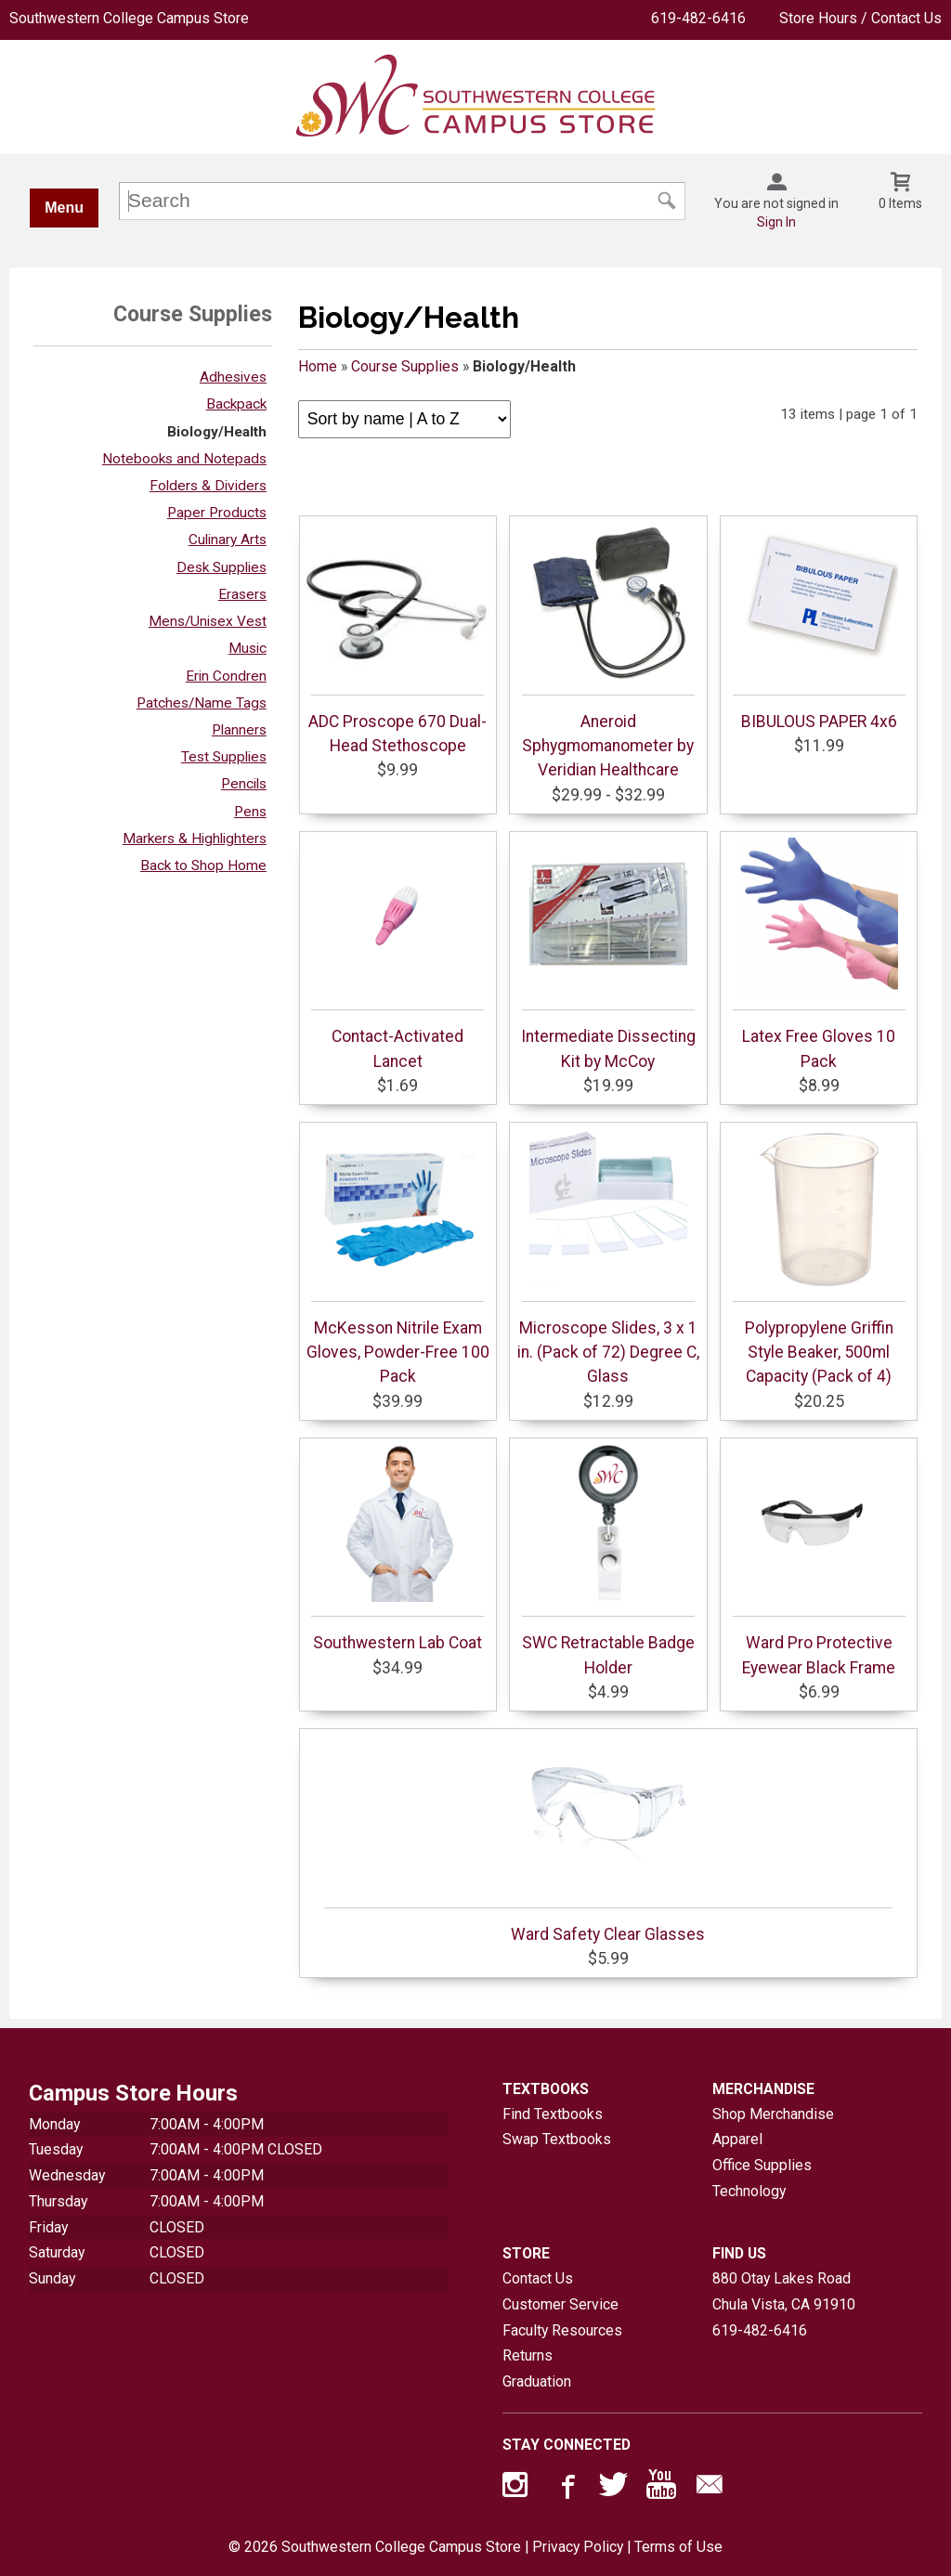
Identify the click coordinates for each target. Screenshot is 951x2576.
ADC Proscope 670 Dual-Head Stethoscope (397, 639)
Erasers (242, 594)
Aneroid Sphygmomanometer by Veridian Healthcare (608, 651)
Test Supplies (224, 756)
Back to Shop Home (203, 865)
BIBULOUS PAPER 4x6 (819, 627)
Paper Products (217, 512)
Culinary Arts (228, 539)
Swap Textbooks (556, 2139)
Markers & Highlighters (195, 838)
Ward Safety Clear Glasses (608, 1840)
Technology (749, 2191)
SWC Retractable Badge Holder (608, 1560)
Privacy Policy (577, 2547)
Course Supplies (405, 366)
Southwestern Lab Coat (397, 1548)
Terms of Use (678, 2547)
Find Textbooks (552, 2114)
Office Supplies (762, 2165)
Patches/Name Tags (202, 703)
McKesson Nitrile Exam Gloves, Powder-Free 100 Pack (397, 1257)
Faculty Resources (562, 2330)
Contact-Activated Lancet (397, 954)
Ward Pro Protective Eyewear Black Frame (819, 1560)
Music (247, 648)
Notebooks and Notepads (184, 458)
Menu (64, 207)
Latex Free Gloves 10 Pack (819, 954)
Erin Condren (226, 676)
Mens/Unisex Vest (208, 621)
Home (317, 366)
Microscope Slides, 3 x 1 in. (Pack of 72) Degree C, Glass (608, 1257)
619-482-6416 (698, 18)
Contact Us (537, 2278)
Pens (250, 811)
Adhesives (233, 377)
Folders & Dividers (208, 485)
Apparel (737, 2139)
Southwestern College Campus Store (129, 18)
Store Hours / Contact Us (860, 18)
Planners (239, 730)
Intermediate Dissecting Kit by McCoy (608, 954)
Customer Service (560, 2304)
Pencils (244, 783)
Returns (527, 2355)
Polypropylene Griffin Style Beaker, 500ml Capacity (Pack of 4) (819, 1257)
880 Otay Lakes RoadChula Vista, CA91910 (783, 2291)
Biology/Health (217, 431)
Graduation (536, 2381)
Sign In (776, 222)
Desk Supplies (221, 567)
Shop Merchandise (773, 2114)
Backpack (236, 404)
